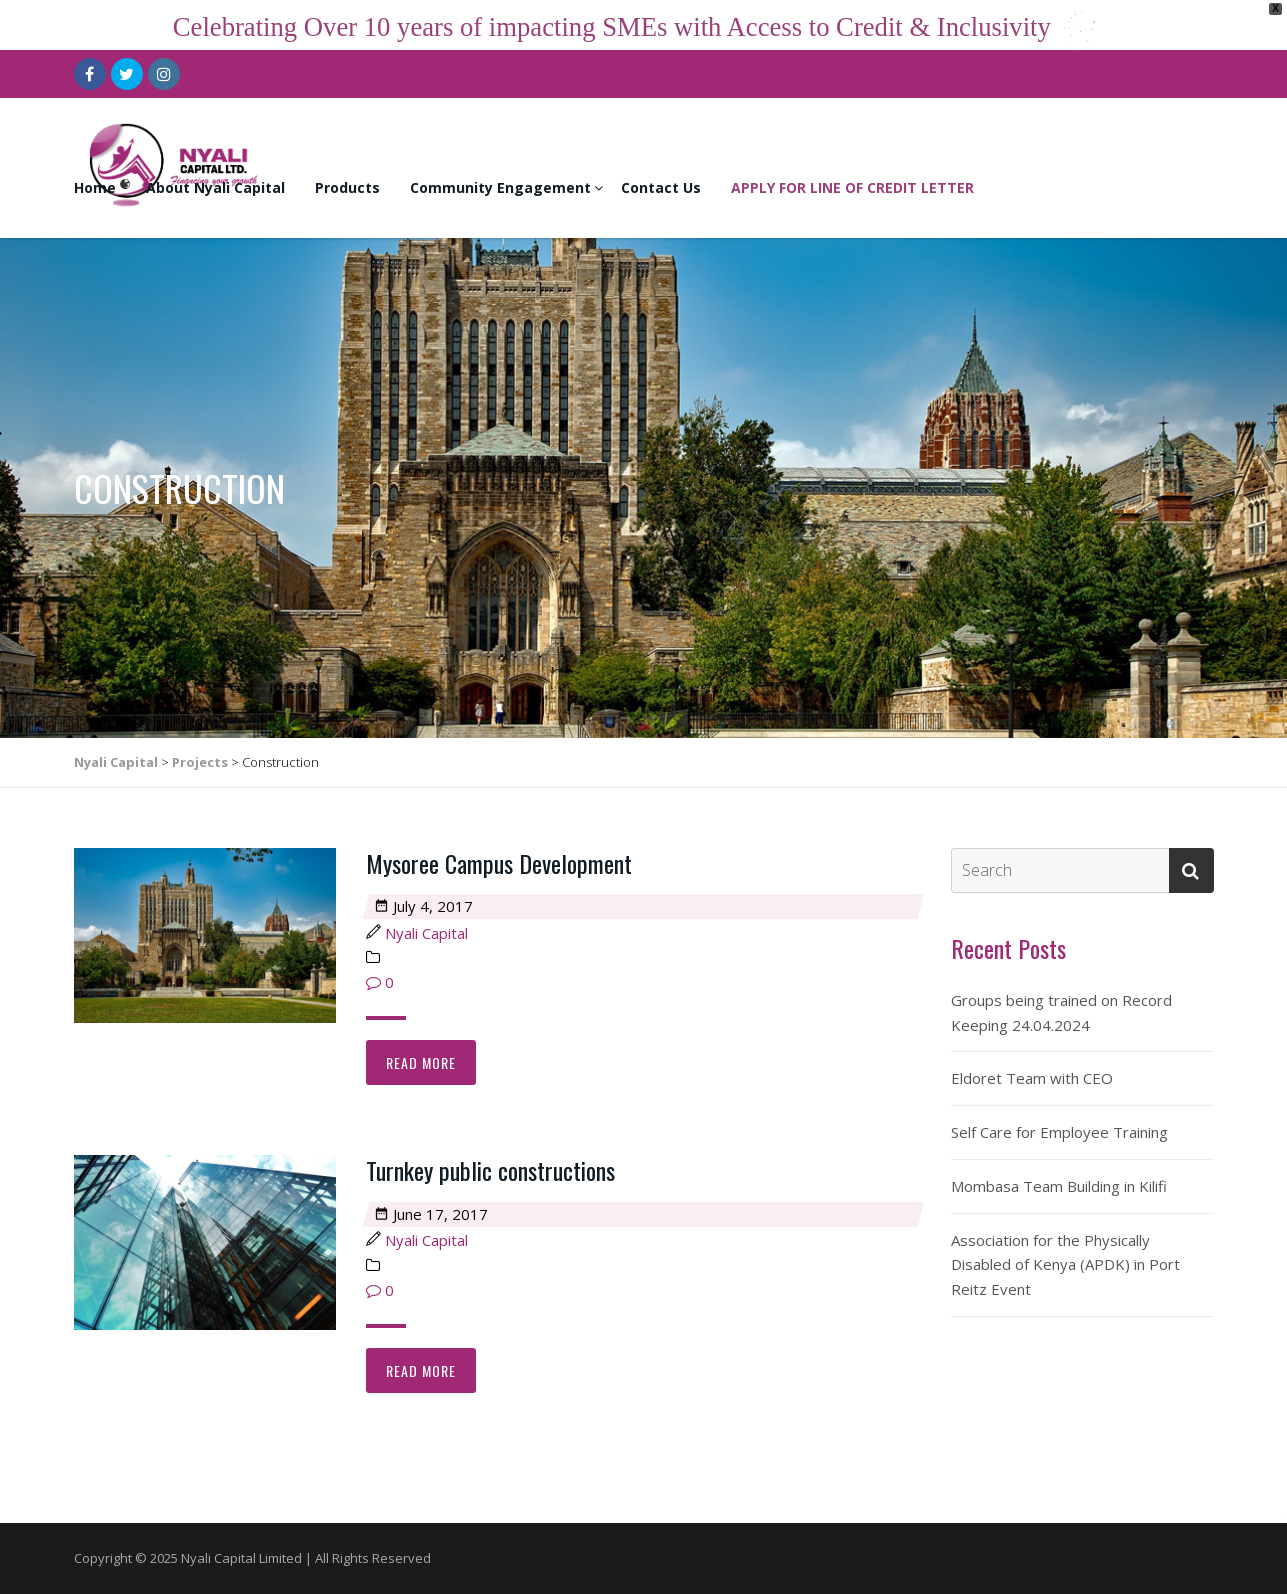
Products (347, 187)
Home (95, 187)
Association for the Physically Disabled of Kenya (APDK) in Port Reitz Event (1065, 1265)
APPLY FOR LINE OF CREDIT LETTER (852, 187)
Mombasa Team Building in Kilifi (1059, 1186)
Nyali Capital (426, 933)
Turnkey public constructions (490, 1170)
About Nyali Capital (215, 187)
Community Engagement (500, 187)
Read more (421, 1062)
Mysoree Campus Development (499, 863)
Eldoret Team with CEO (1032, 1078)
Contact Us (661, 187)
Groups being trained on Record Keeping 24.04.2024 (1061, 1012)
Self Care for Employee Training (1059, 1132)
